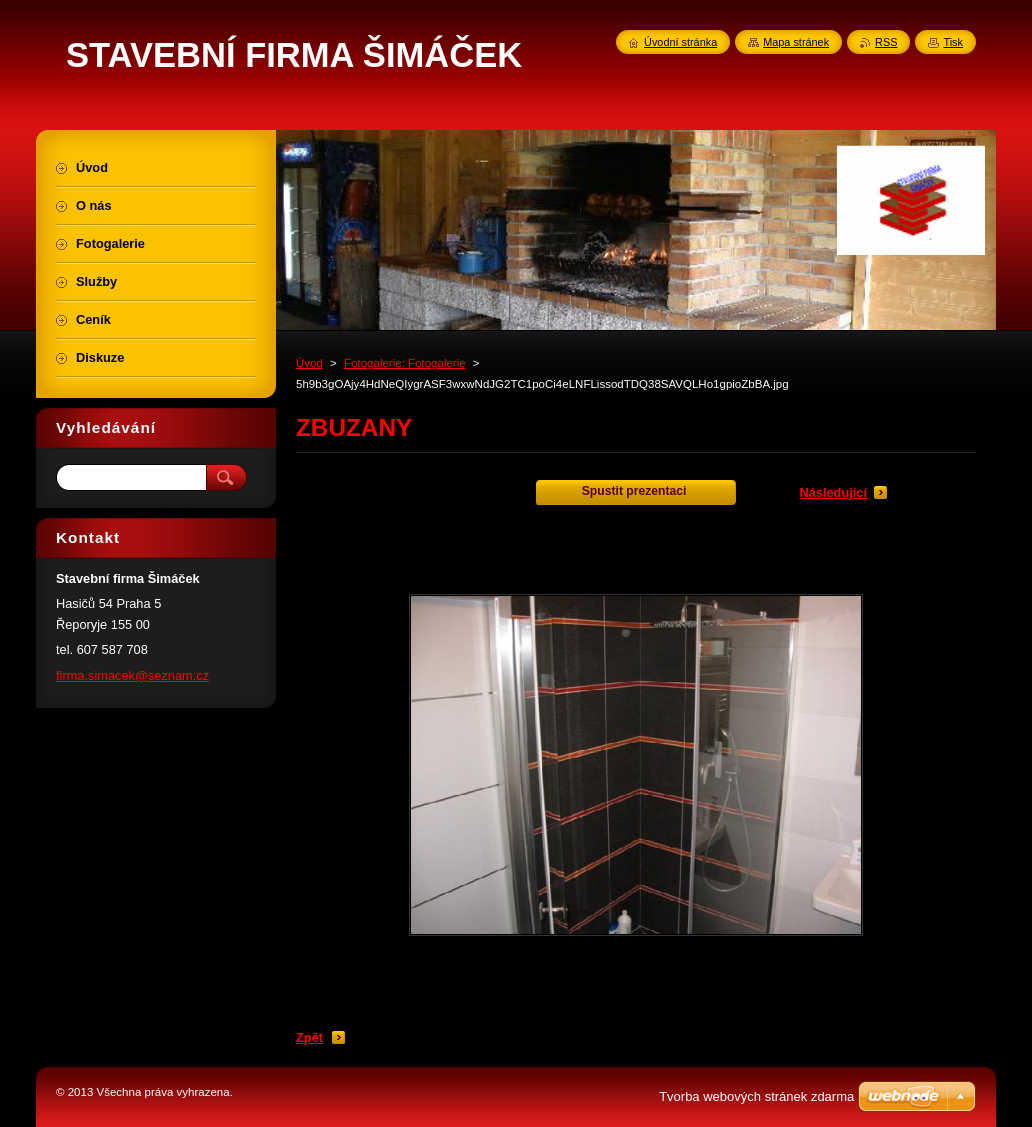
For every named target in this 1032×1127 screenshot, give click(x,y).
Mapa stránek (796, 42)
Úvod (309, 363)
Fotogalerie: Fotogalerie (405, 363)
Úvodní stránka (680, 42)
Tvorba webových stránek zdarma (756, 1096)
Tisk (953, 42)
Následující (833, 492)
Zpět (309, 1037)
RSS (886, 42)
